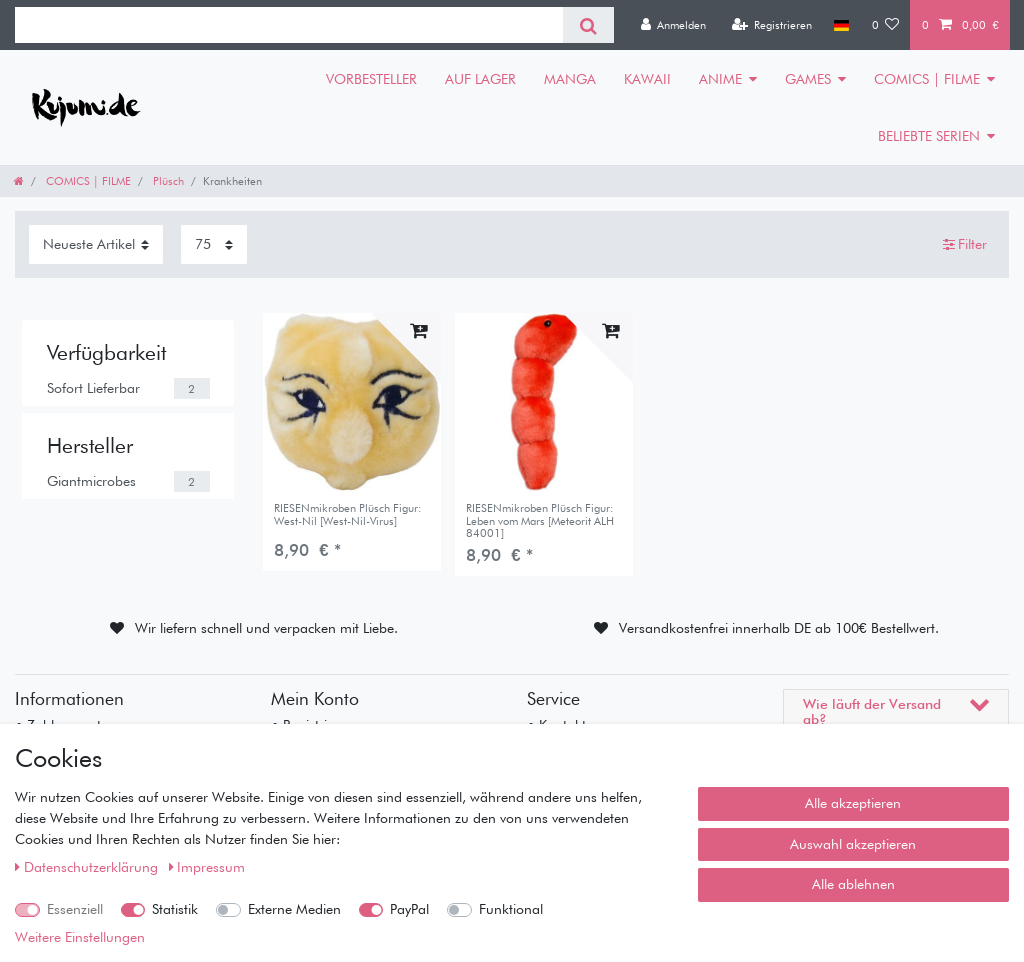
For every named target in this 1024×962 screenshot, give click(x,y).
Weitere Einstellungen (80, 937)
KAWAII (647, 79)
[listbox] (352, 402)
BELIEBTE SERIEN (929, 136)
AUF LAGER (480, 79)
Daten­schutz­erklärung (88, 867)
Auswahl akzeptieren (853, 844)
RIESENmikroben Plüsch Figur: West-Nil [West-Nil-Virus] (348, 514)
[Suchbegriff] (289, 25)
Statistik (175, 909)
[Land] (841, 25)
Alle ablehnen (853, 884)
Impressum (207, 867)
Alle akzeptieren (853, 803)
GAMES (808, 79)
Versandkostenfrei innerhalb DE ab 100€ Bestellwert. (779, 628)
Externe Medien (294, 909)
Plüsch (167, 181)
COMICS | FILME (927, 79)
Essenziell (75, 909)
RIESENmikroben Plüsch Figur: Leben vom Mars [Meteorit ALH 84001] (540, 520)
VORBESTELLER (371, 79)
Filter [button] (965, 245)
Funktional (511, 909)
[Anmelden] (673, 25)
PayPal (409, 909)
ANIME (720, 79)
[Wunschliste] (886, 25)
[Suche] (588, 25)
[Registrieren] (771, 25)
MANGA (570, 79)
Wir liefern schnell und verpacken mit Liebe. (266, 628)
